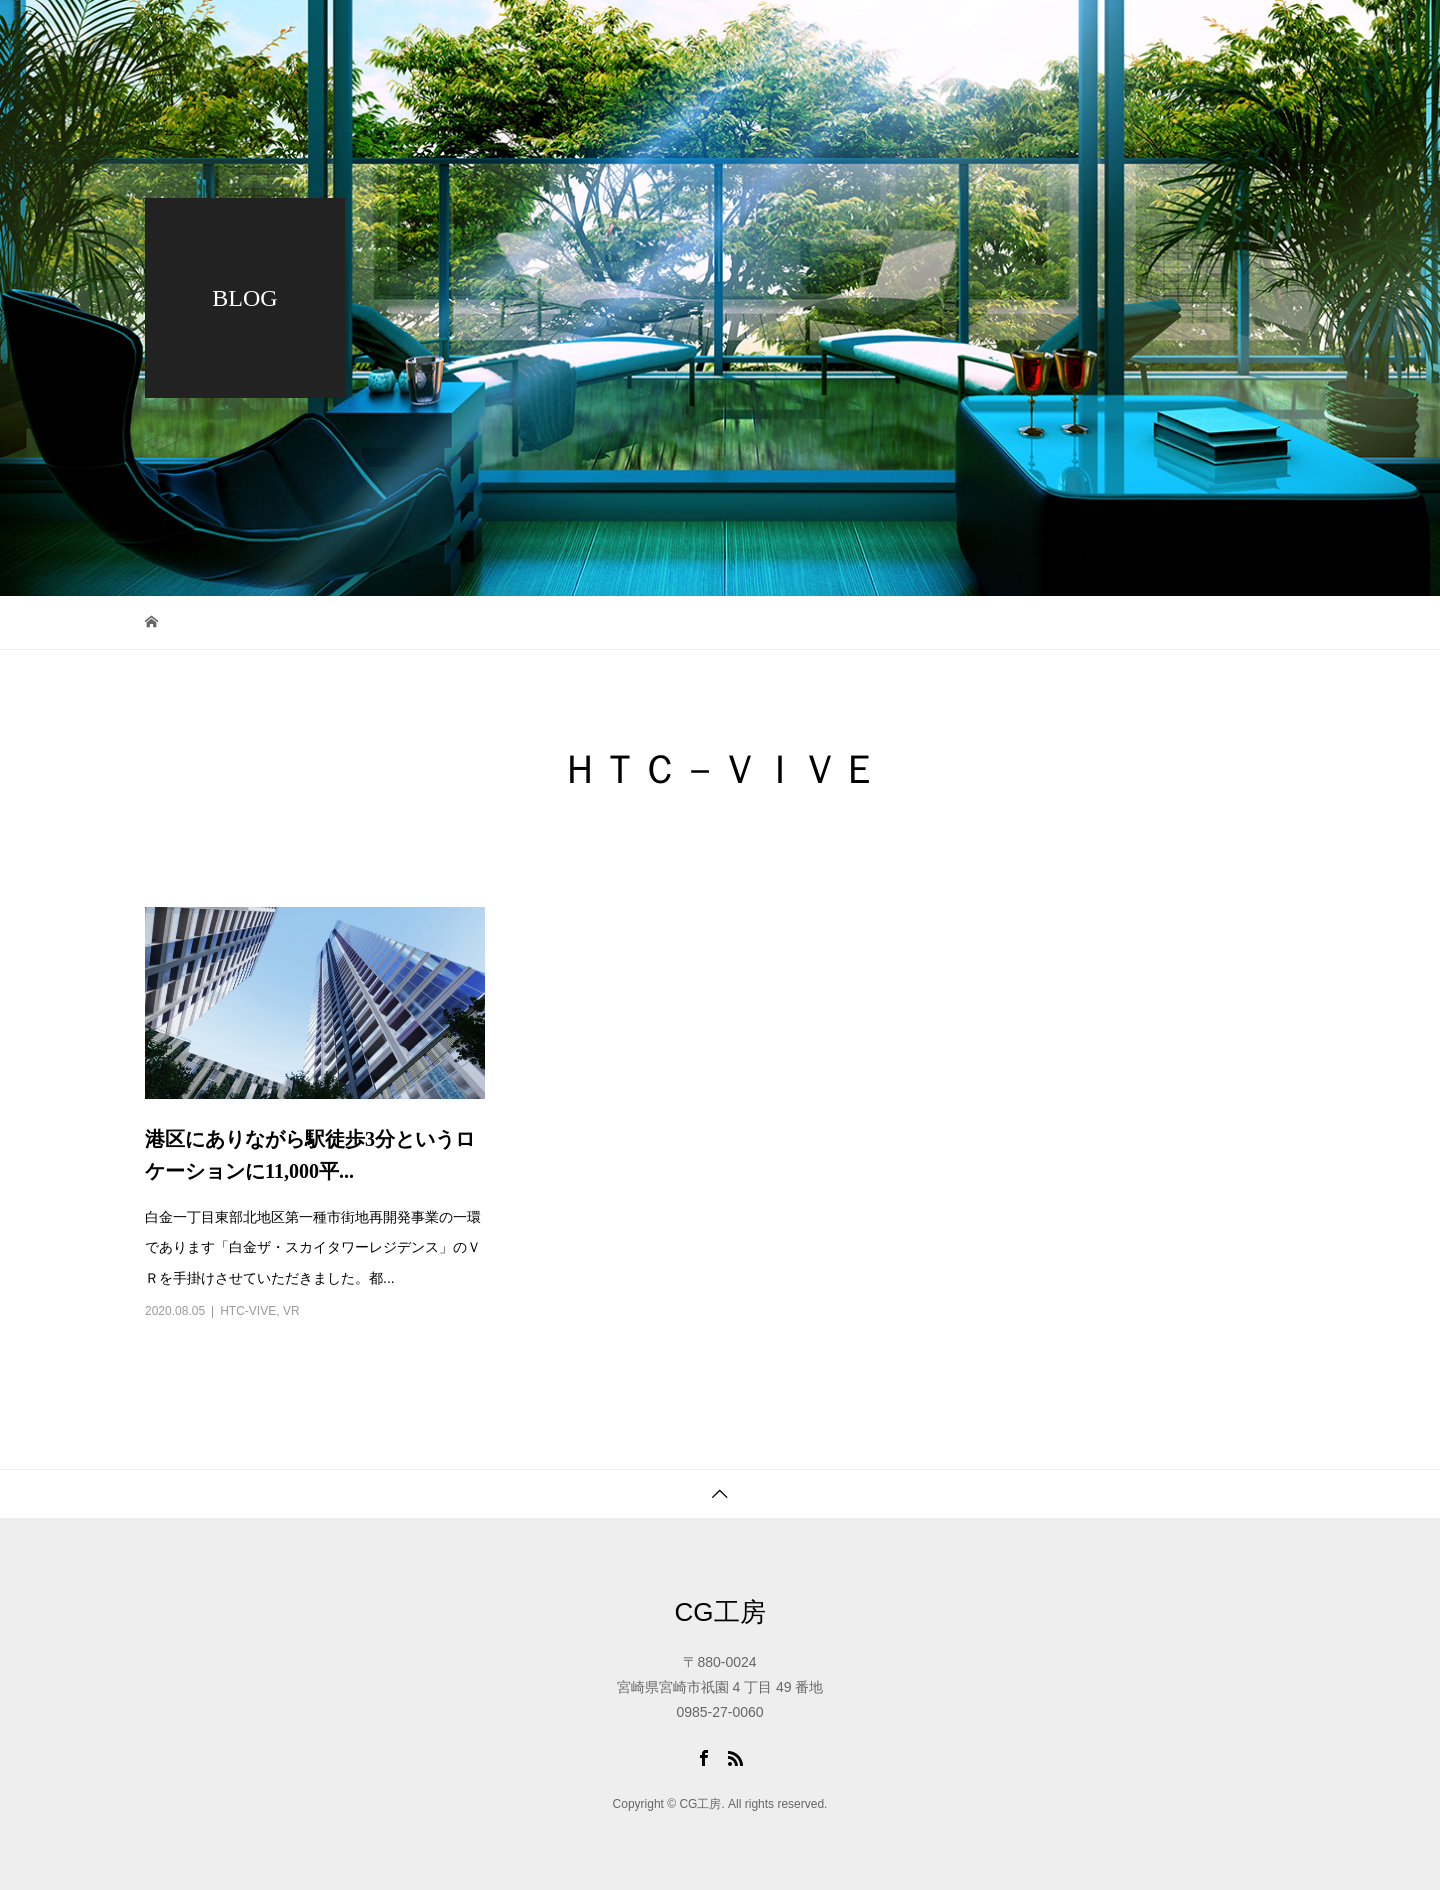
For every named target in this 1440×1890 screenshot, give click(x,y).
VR (291, 1311)
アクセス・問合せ (1283, 35)
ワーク (816, 35)
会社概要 (1019, 35)
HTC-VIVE (248, 1311)
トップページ (697, 35)
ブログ (914, 35)
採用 (1137, 35)
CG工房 (720, 1612)
